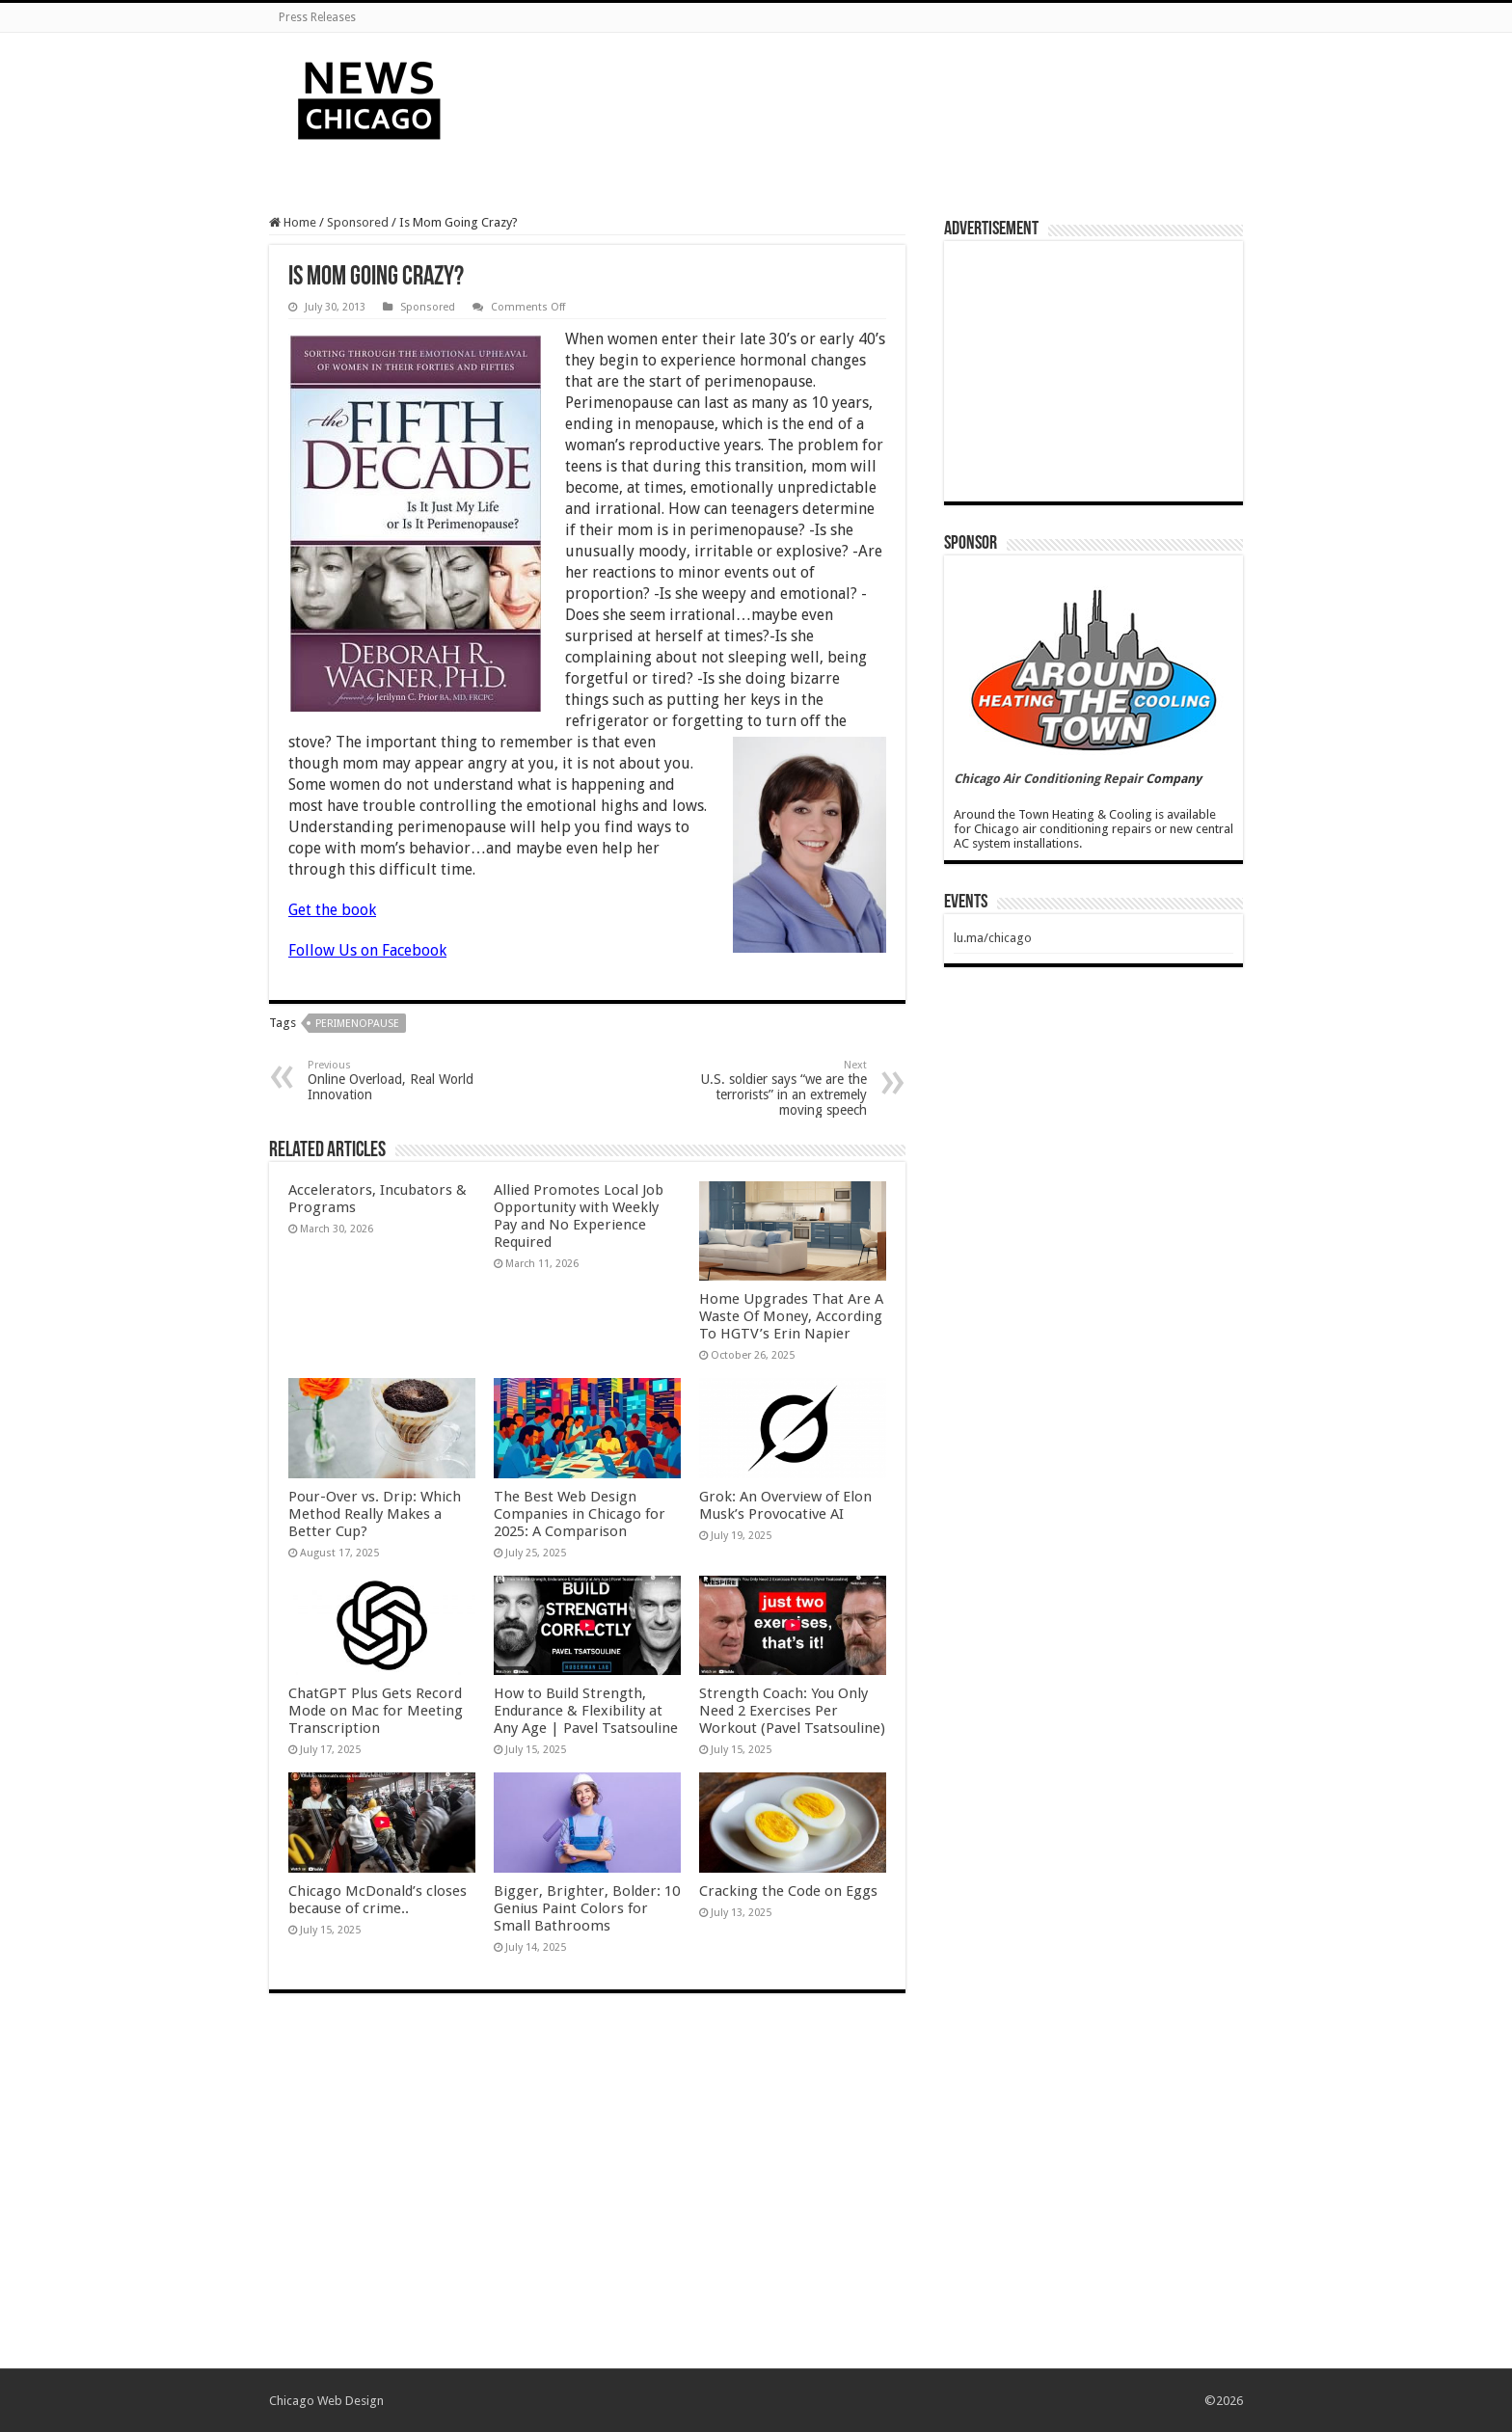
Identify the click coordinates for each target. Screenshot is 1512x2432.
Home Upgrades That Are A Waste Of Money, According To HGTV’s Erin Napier (791, 1316)
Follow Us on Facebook (367, 950)
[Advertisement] (877, 95)
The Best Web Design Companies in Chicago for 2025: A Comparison (579, 1514)
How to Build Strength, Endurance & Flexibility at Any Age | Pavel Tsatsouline (586, 1711)
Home (292, 222)
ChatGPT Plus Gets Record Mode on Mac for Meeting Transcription (375, 1711)
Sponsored (358, 222)
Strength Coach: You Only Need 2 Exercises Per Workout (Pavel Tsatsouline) (792, 1711)
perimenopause (357, 1023)
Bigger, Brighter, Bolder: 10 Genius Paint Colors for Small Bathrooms (587, 1908)
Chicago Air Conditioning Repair (1048, 778)
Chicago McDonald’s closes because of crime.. (377, 1899)
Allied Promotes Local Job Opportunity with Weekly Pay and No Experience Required (578, 1216)
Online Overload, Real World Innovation (406, 1080)
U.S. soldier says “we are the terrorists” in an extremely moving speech (768, 1088)
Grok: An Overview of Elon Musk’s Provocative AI (785, 1505)
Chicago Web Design (326, 2400)
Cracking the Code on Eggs (788, 1891)
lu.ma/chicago (993, 938)
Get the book (332, 910)
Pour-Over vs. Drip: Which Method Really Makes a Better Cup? (374, 1514)
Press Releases (317, 17)
